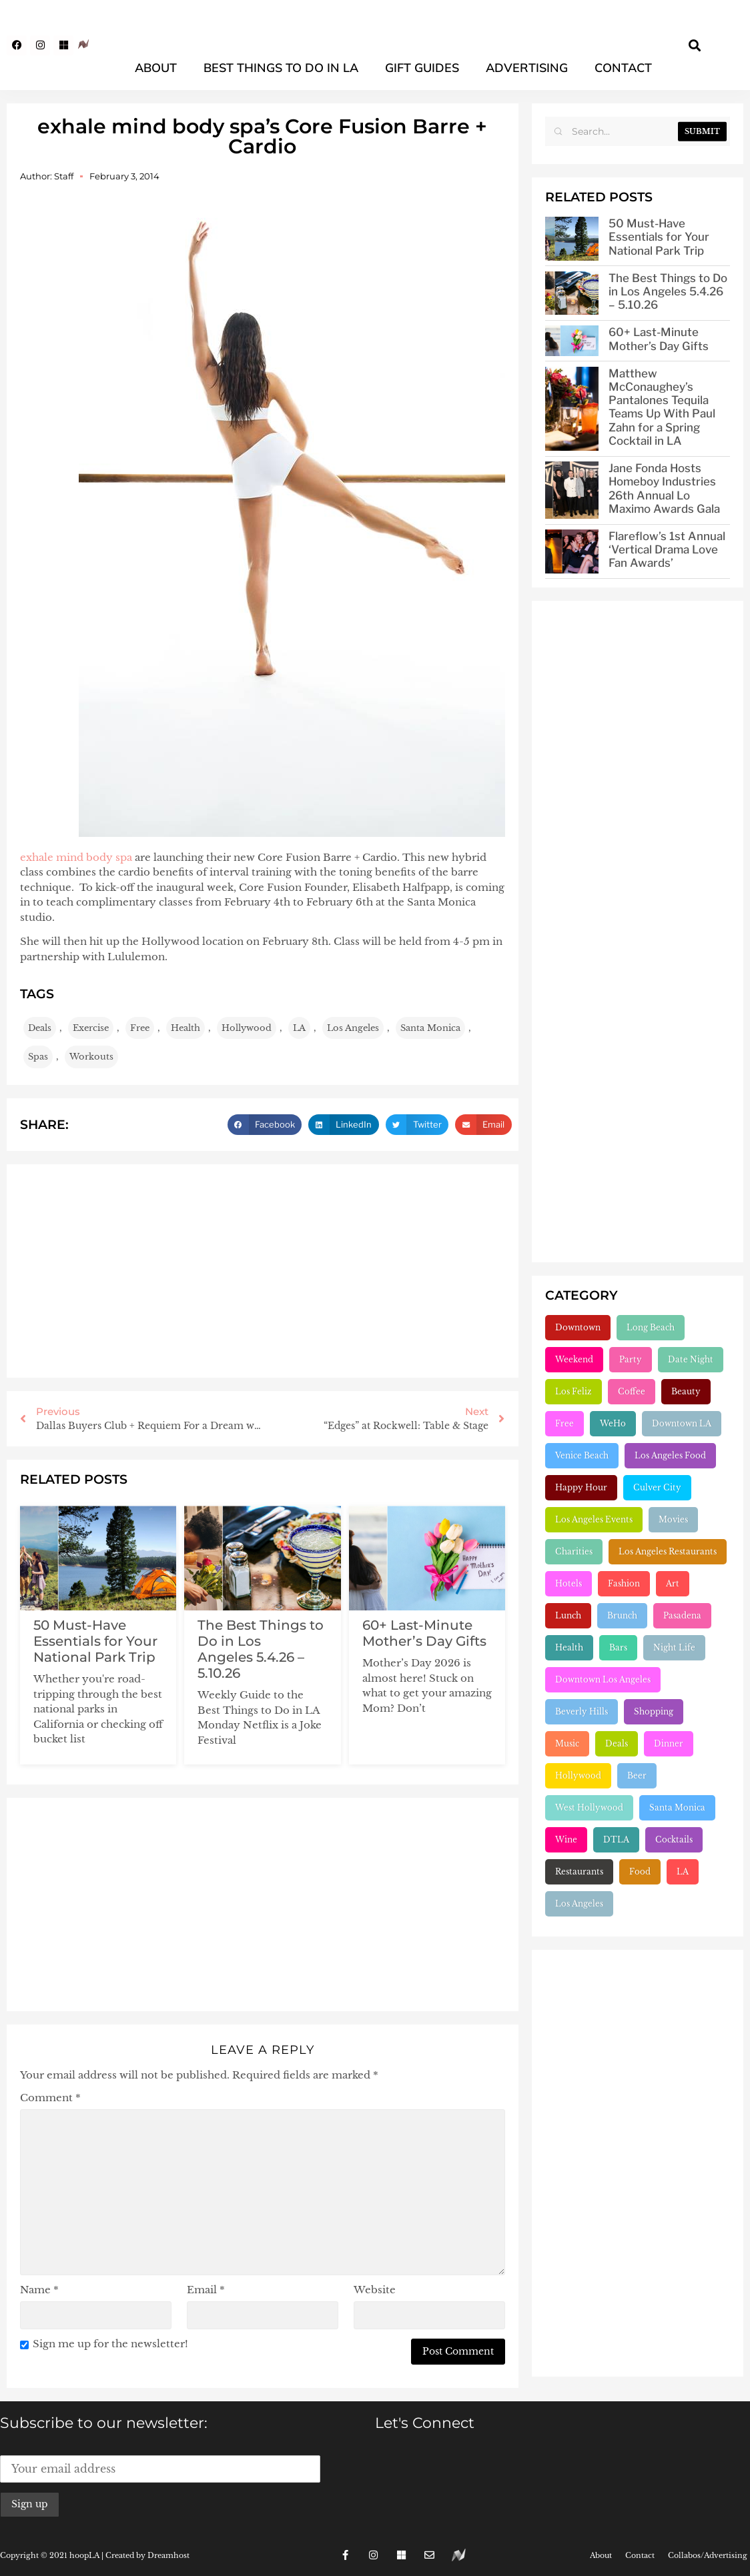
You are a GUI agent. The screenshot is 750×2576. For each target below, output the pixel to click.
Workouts (91, 1056)
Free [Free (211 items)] (564, 1423)
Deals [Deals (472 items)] (616, 1743)
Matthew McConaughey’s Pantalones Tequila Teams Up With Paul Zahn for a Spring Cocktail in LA (662, 407)
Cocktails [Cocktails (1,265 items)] (674, 1839)
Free (139, 1028)
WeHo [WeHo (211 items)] (613, 1423)
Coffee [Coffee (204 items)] (631, 1391)
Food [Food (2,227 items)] (640, 1871)
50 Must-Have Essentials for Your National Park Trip (95, 1641)
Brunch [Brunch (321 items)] (622, 1615)
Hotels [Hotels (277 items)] (568, 1583)
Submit (702, 131)
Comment (50, 2098)
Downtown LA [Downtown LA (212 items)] (681, 1423)
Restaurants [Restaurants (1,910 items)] (579, 1871)
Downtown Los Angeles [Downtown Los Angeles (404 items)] (603, 1679)
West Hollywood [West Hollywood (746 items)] (589, 1807)
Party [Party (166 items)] (630, 1359)
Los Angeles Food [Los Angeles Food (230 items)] (670, 1455)
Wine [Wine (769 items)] (566, 1839)
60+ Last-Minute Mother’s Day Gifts (424, 1633)
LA (299, 1028)
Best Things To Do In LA (281, 67)
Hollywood (247, 1028)
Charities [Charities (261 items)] (574, 1551)
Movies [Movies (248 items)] (673, 1519)
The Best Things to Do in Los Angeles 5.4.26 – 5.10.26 (261, 1649)
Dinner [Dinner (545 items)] (668, 1743)
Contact (623, 67)
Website (375, 2290)
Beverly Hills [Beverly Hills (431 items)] (581, 1711)
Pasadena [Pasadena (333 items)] (682, 1615)
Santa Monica (430, 1028)
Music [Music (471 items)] (567, 1743)
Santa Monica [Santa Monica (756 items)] (677, 1807)
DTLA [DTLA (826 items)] (616, 1839)
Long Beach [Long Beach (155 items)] (651, 1327)
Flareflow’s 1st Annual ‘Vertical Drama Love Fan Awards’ (667, 549)
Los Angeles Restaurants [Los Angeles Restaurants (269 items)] (668, 1551)
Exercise (91, 1028)
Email (206, 2290)
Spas (38, 1056)
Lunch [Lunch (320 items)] (568, 1615)
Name (39, 2290)
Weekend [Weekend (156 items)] (574, 1359)
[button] (695, 45)
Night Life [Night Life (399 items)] (674, 1647)
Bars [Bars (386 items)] (618, 1647)
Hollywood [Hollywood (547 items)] (578, 1775)
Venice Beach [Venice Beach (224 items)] (582, 1455)
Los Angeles (353, 1028)
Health (185, 1028)
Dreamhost (168, 2555)
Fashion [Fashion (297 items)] (624, 1583)
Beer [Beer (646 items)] (637, 1775)
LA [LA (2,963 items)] (683, 1871)
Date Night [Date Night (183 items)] (690, 1359)
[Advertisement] (262, 1271)
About (156, 67)
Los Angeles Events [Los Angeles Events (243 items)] (594, 1519)
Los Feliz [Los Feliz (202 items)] (573, 1391)
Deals (39, 1028)
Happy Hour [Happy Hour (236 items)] (581, 1487)
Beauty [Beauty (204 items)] (686, 1391)
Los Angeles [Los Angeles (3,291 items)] (579, 1903)
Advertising (527, 67)
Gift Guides (422, 67)
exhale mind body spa (76, 857)
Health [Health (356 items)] (569, 1647)
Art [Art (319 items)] (672, 1583)
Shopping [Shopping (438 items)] (653, 1711)
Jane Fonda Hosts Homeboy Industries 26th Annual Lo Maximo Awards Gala (664, 488)
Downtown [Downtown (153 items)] (578, 1327)
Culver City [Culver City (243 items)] (657, 1487)
